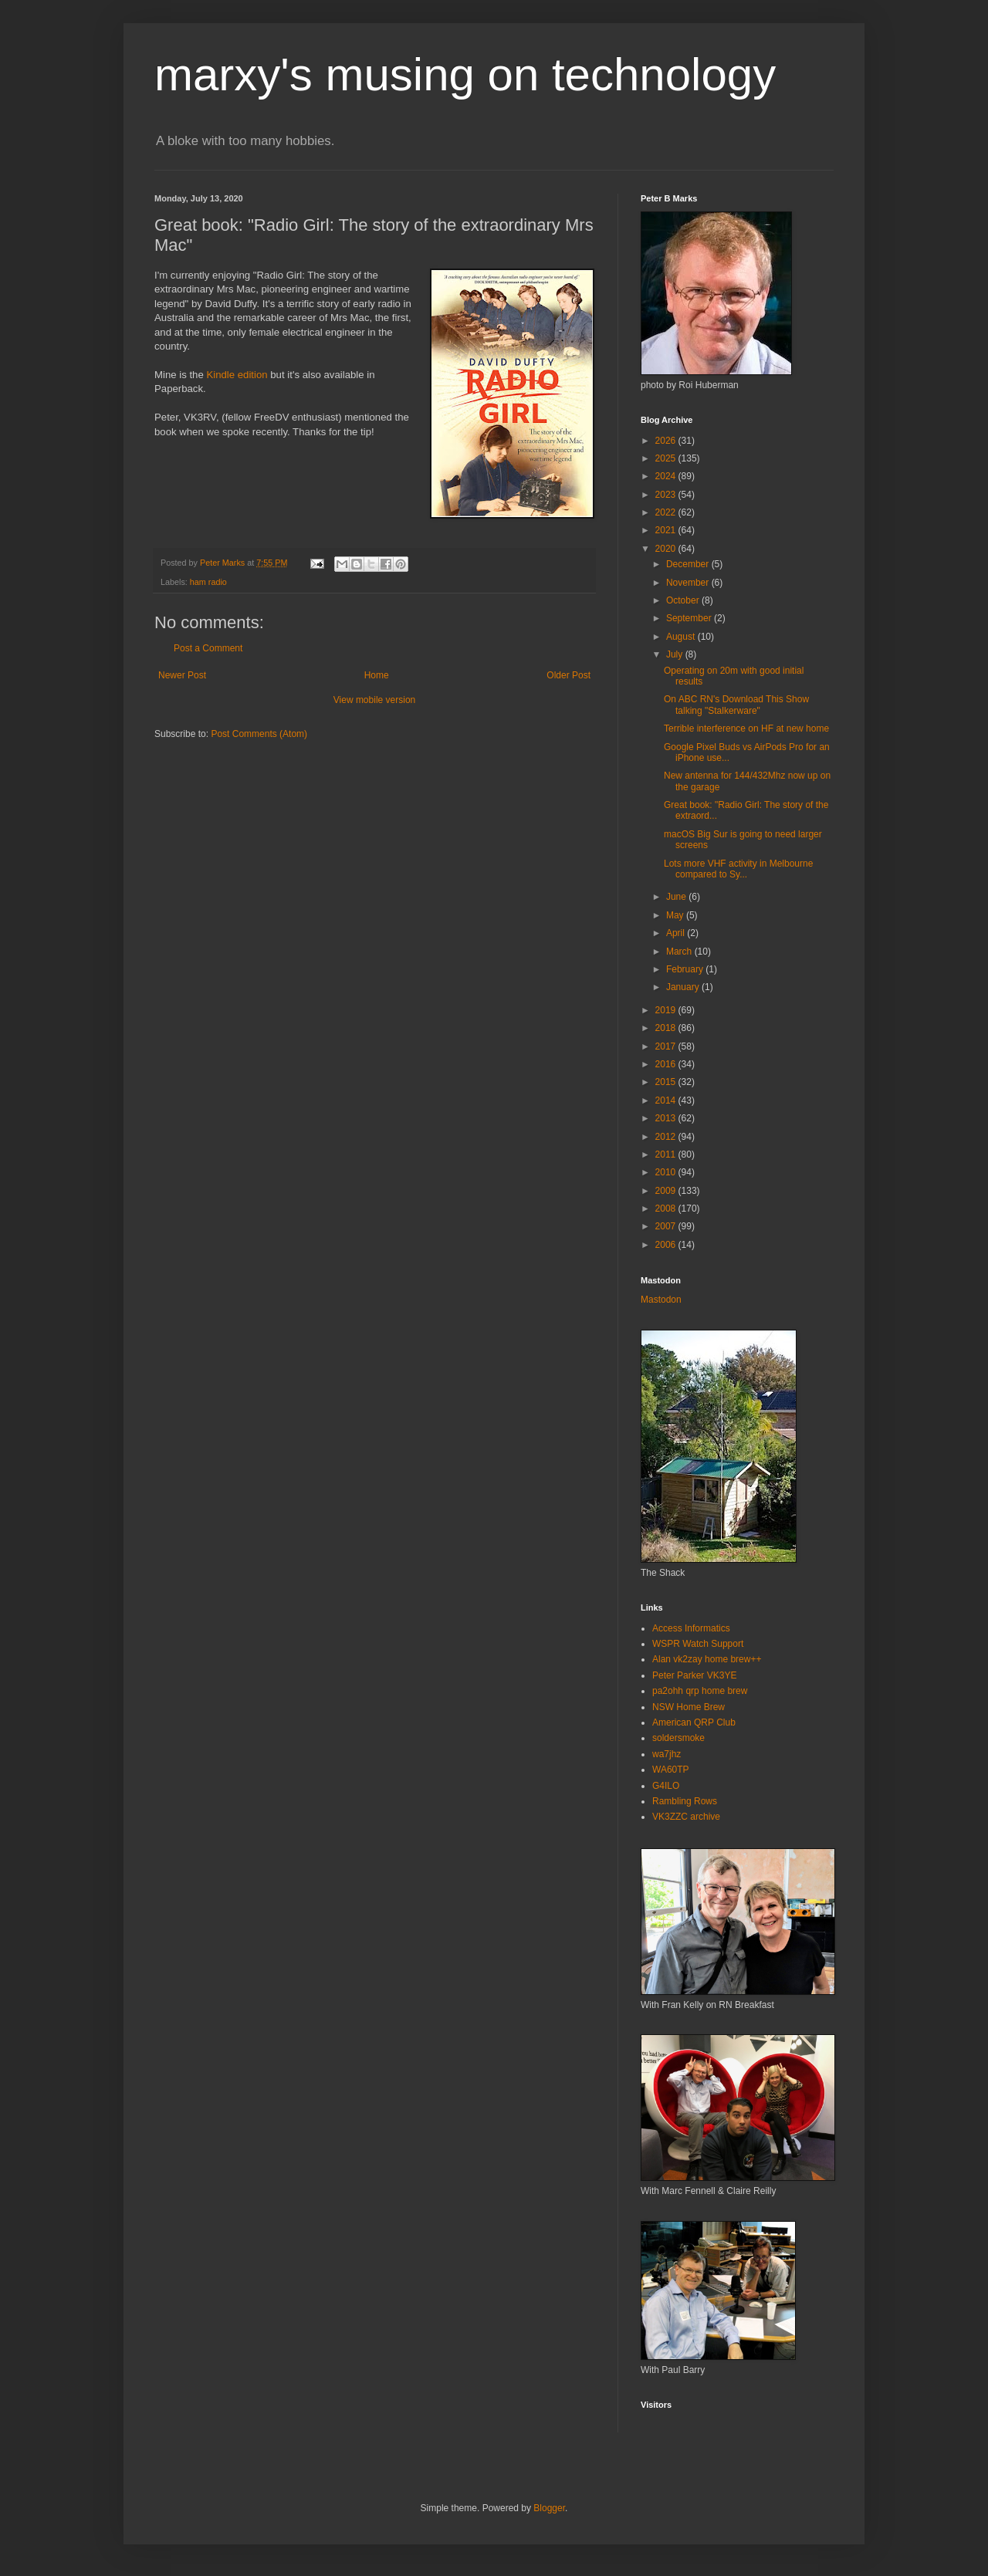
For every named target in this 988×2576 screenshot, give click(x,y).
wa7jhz (666, 1754)
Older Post (568, 675)
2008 (666, 1208)
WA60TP (670, 1769)
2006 (666, 1244)
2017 (666, 1046)
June (677, 896)
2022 (666, 512)
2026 (666, 440)
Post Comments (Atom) (259, 734)
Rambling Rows (684, 1801)
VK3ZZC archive (686, 1816)
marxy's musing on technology (465, 74)
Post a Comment (208, 648)
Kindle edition (236, 374)
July (675, 654)
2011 (666, 1154)
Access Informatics (691, 1628)
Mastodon (661, 1299)
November (689, 582)
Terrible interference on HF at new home (746, 728)
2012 (666, 1136)
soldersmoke (678, 1738)
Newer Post (182, 675)
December (689, 564)
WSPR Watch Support (697, 1643)
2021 (666, 530)
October (684, 600)
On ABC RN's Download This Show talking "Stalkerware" (736, 704)
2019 (666, 1010)
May (676, 915)
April (676, 933)
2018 (666, 1028)
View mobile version (374, 700)
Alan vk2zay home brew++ (706, 1659)
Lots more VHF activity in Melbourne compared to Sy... (738, 869)
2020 (666, 548)
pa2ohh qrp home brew (699, 1690)
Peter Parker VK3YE (694, 1675)
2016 (666, 1064)
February (685, 969)
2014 (666, 1100)
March (680, 951)
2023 (666, 494)
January (684, 987)
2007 (666, 1226)
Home (376, 675)
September (690, 618)
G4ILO (665, 1785)
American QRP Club (694, 1722)
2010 (666, 1172)
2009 (666, 1190)
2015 (666, 1082)
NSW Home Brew (688, 1707)
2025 (666, 458)
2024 (666, 476)
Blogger (549, 2508)
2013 (666, 1118)
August (682, 636)
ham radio (208, 582)
